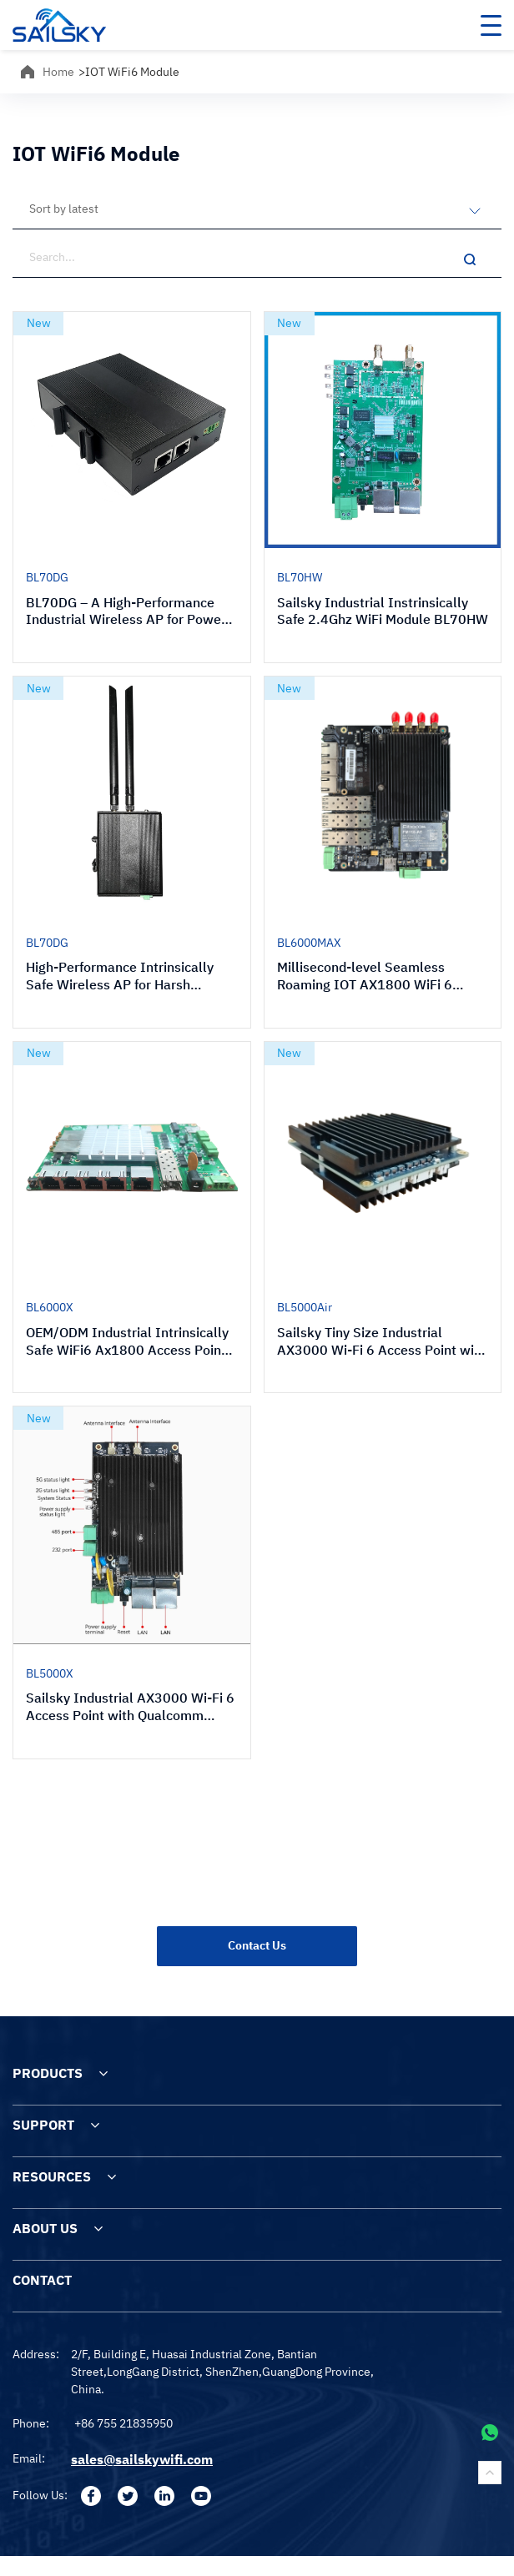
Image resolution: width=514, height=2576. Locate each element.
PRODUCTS (48, 2073)
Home (58, 71)
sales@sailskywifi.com (142, 2459)
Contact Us (257, 1945)
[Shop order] (257, 208)
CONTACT (42, 2280)
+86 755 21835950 (123, 2423)
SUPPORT (43, 2124)
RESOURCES (52, 2176)
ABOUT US (45, 2228)
